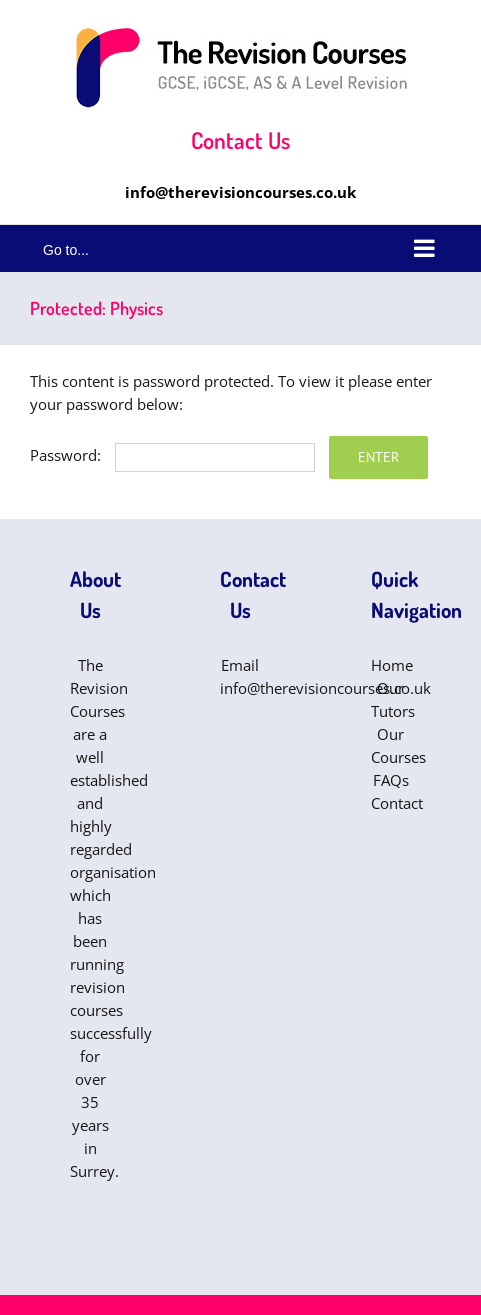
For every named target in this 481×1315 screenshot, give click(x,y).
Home (392, 665)
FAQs (391, 780)
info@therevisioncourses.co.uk (240, 192)
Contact (397, 803)
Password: (172, 455)
